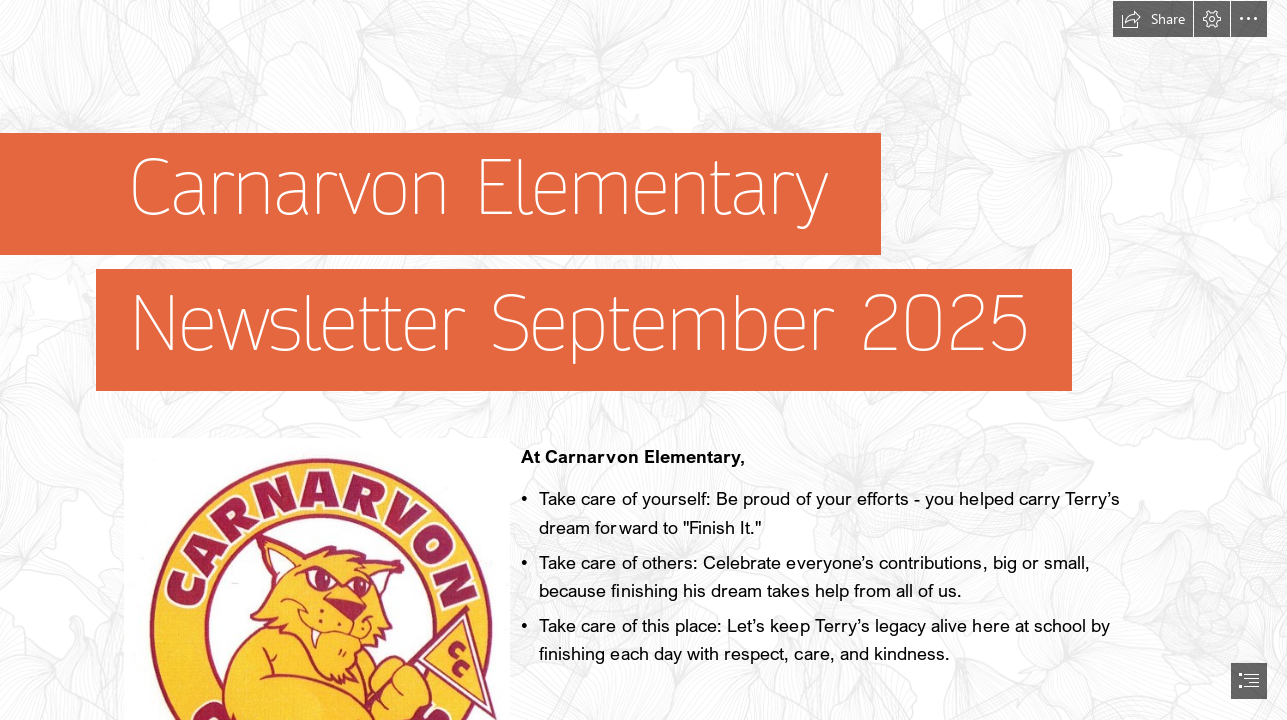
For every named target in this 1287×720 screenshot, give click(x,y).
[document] (643, 360)
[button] (1153, 19)
